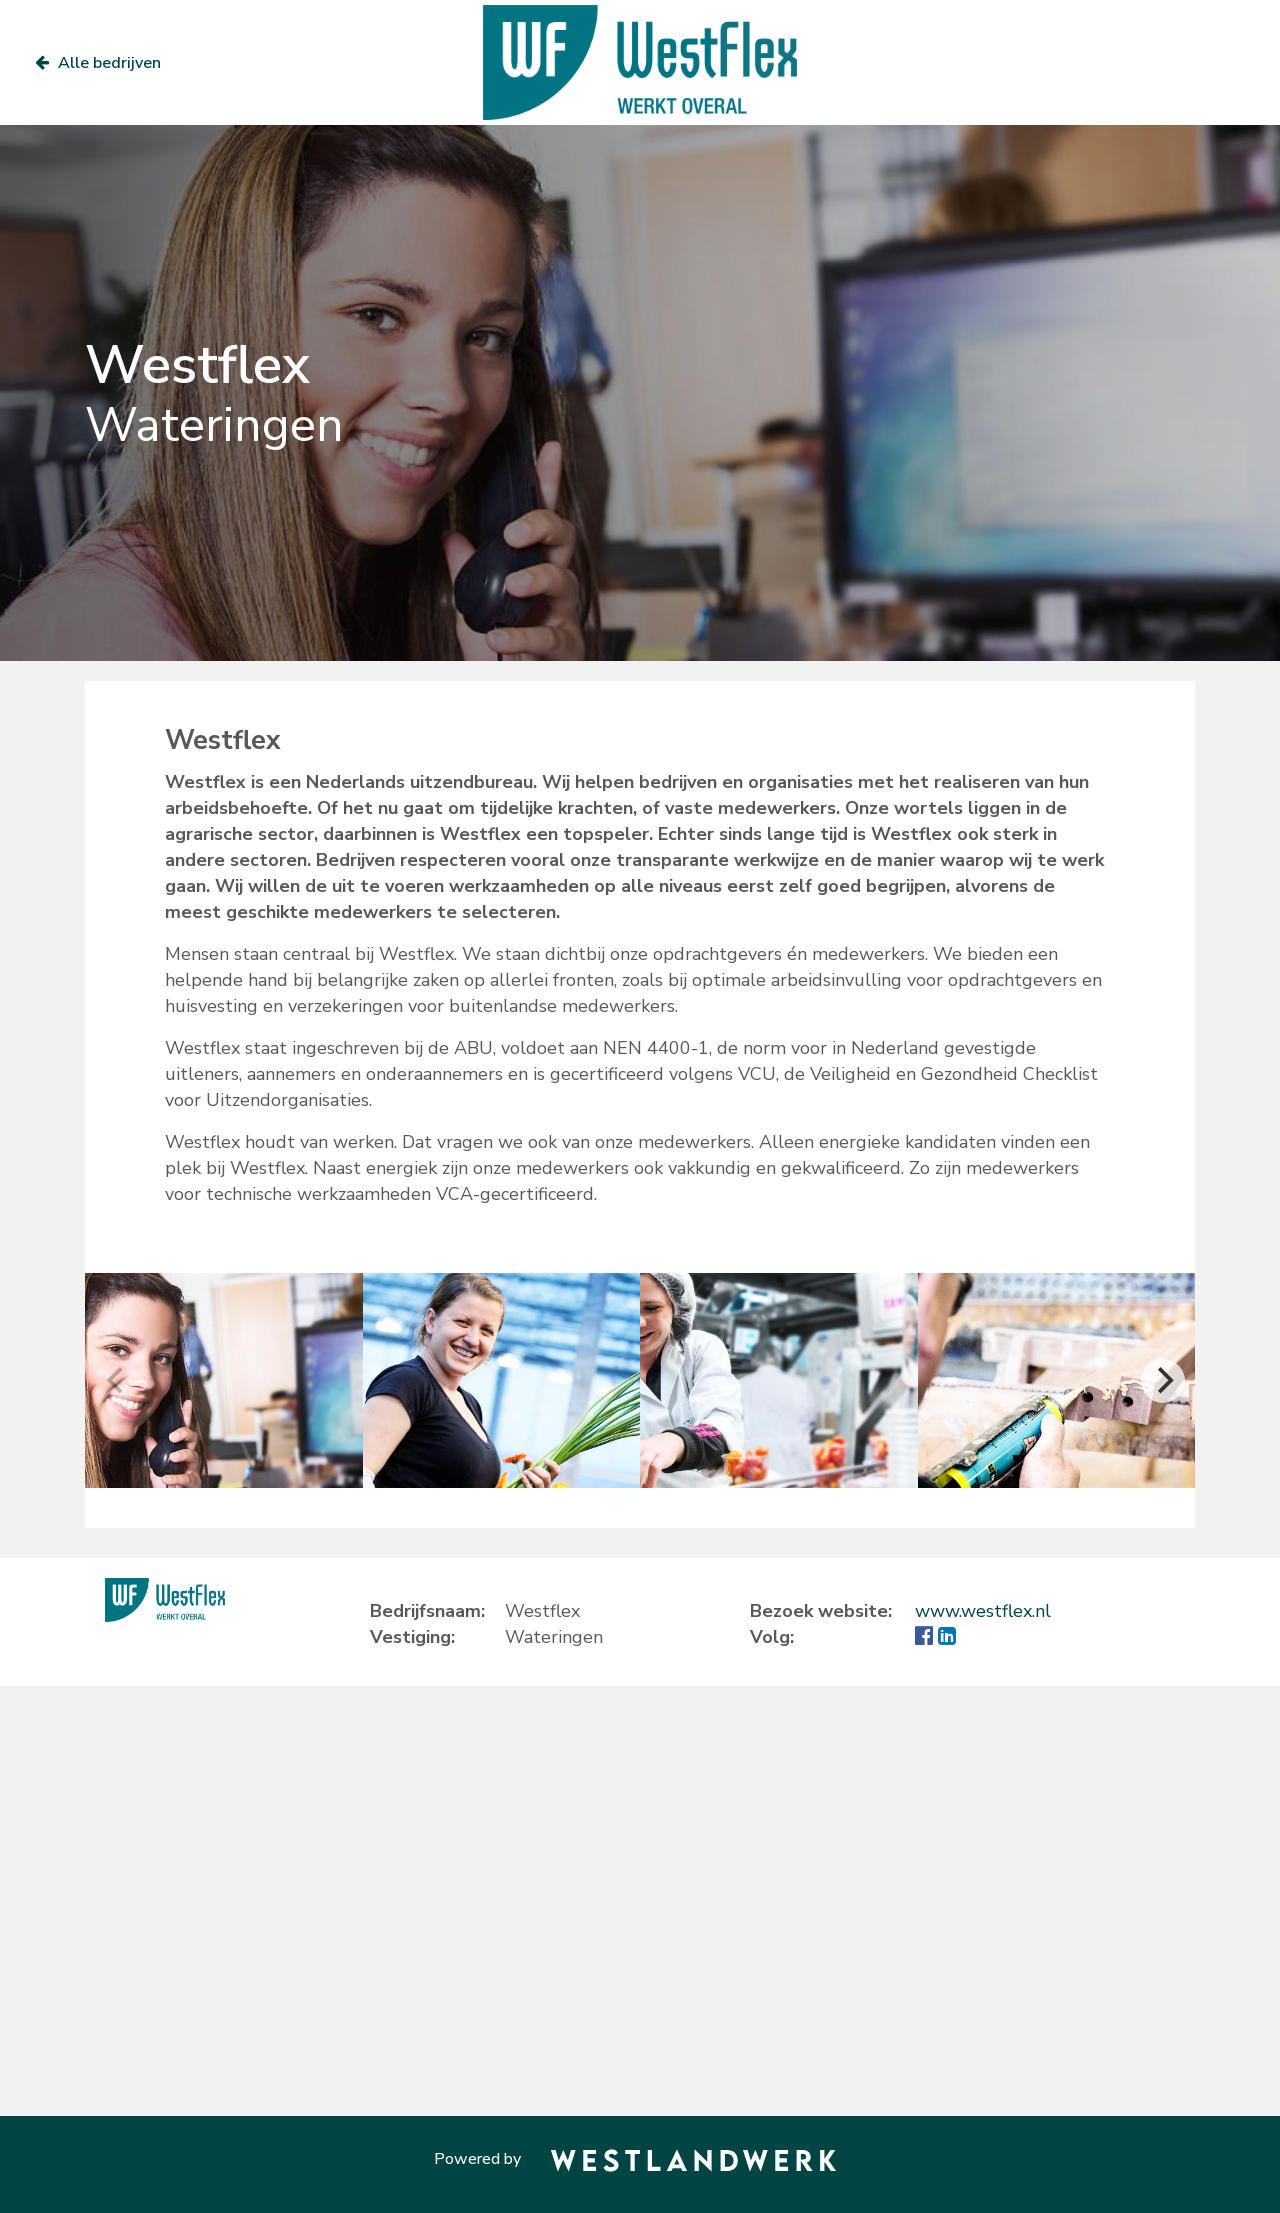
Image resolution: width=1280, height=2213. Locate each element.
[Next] (1163, 1381)
